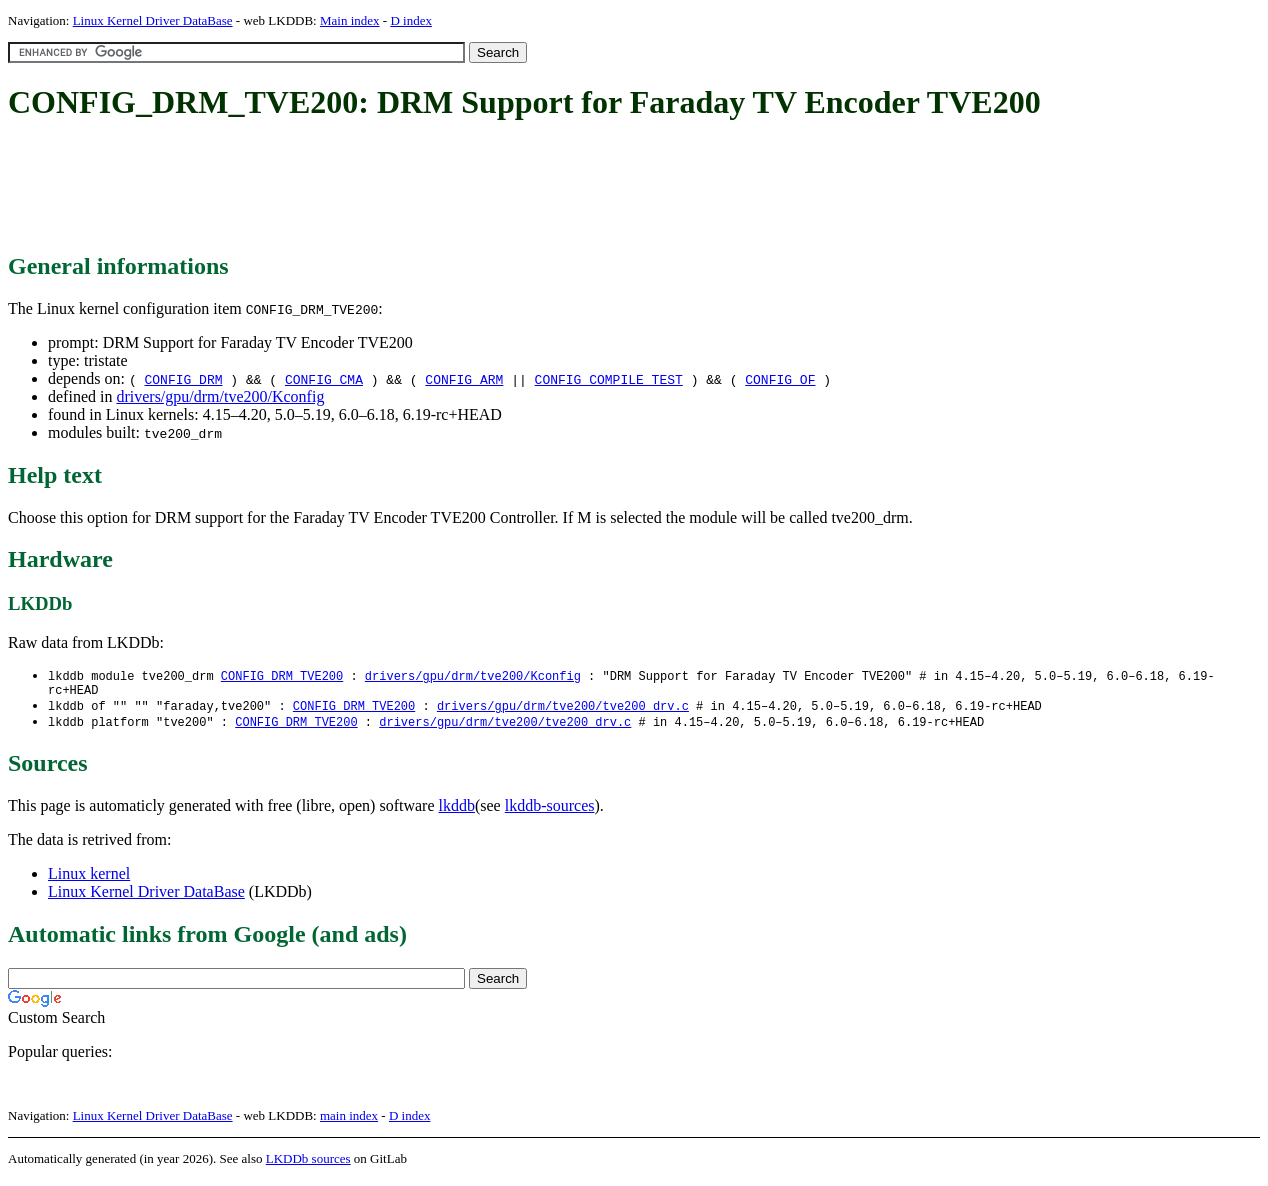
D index (411, 20)
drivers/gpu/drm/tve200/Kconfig (220, 396)
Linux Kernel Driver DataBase (153, 20)
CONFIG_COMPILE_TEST (609, 379)
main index (349, 1121)
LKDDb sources (308, 1164)
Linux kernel (89, 879)
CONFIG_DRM (183, 379)
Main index (350, 20)
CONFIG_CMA (324, 379)
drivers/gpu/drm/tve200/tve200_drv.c (563, 710)
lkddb (457, 811)
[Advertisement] (372, 188)
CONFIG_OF (780, 379)
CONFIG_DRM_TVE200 (282, 676)
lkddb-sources (550, 811)
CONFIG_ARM (464, 379)
